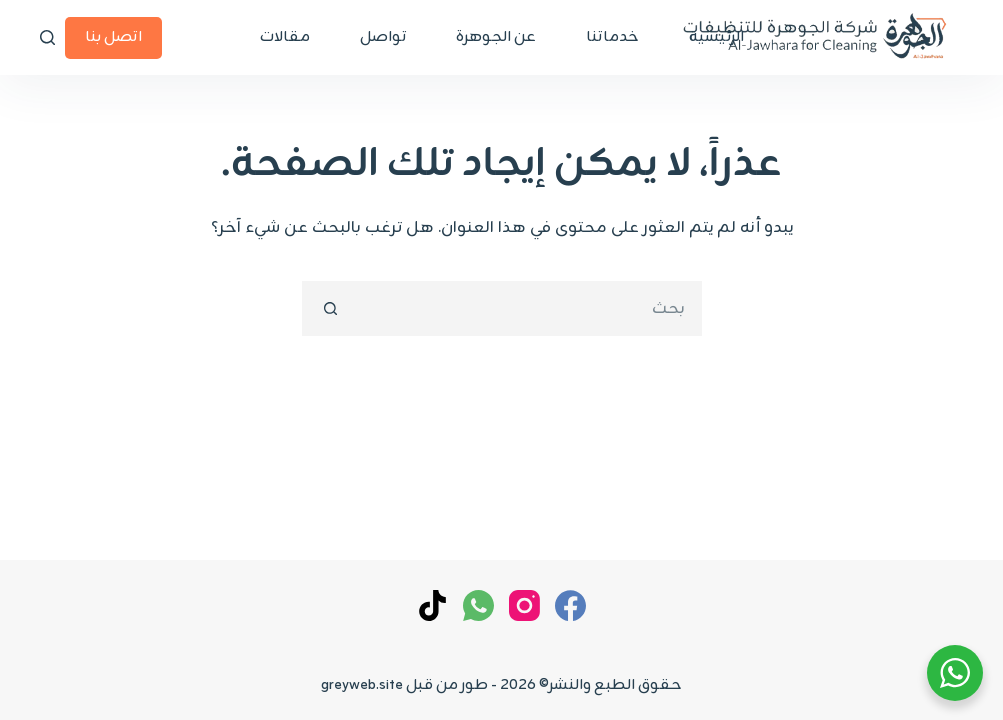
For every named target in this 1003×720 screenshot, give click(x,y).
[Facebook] (570, 605)
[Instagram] (524, 605)
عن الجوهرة (496, 37)
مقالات (285, 37)
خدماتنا (612, 37)
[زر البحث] (329, 308)
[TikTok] (432, 605)
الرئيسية (716, 37)
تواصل (383, 37)
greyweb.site (362, 685)
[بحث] (47, 37)
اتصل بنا (113, 37)
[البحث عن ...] (529, 308)
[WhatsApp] (478, 605)
